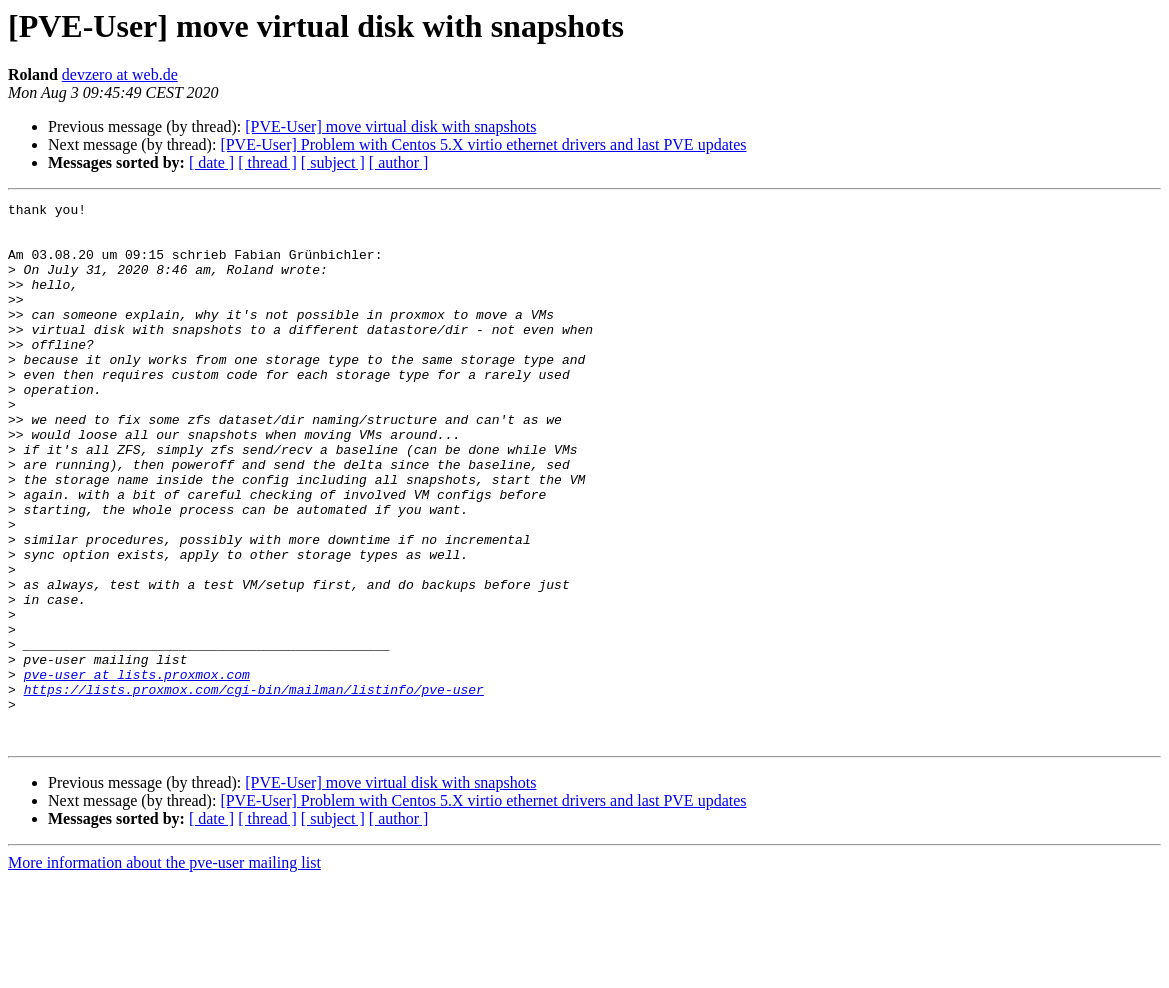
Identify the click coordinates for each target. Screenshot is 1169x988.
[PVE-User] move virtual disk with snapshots (390, 126)
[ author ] (399, 162)
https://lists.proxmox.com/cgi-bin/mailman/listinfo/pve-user (254, 788)
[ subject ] (333, 162)
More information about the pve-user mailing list (164, 970)
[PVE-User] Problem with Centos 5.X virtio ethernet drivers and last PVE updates (483, 144)
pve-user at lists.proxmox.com (137, 770)
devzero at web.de (120, 74)
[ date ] (211, 162)
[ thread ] (267, 162)
